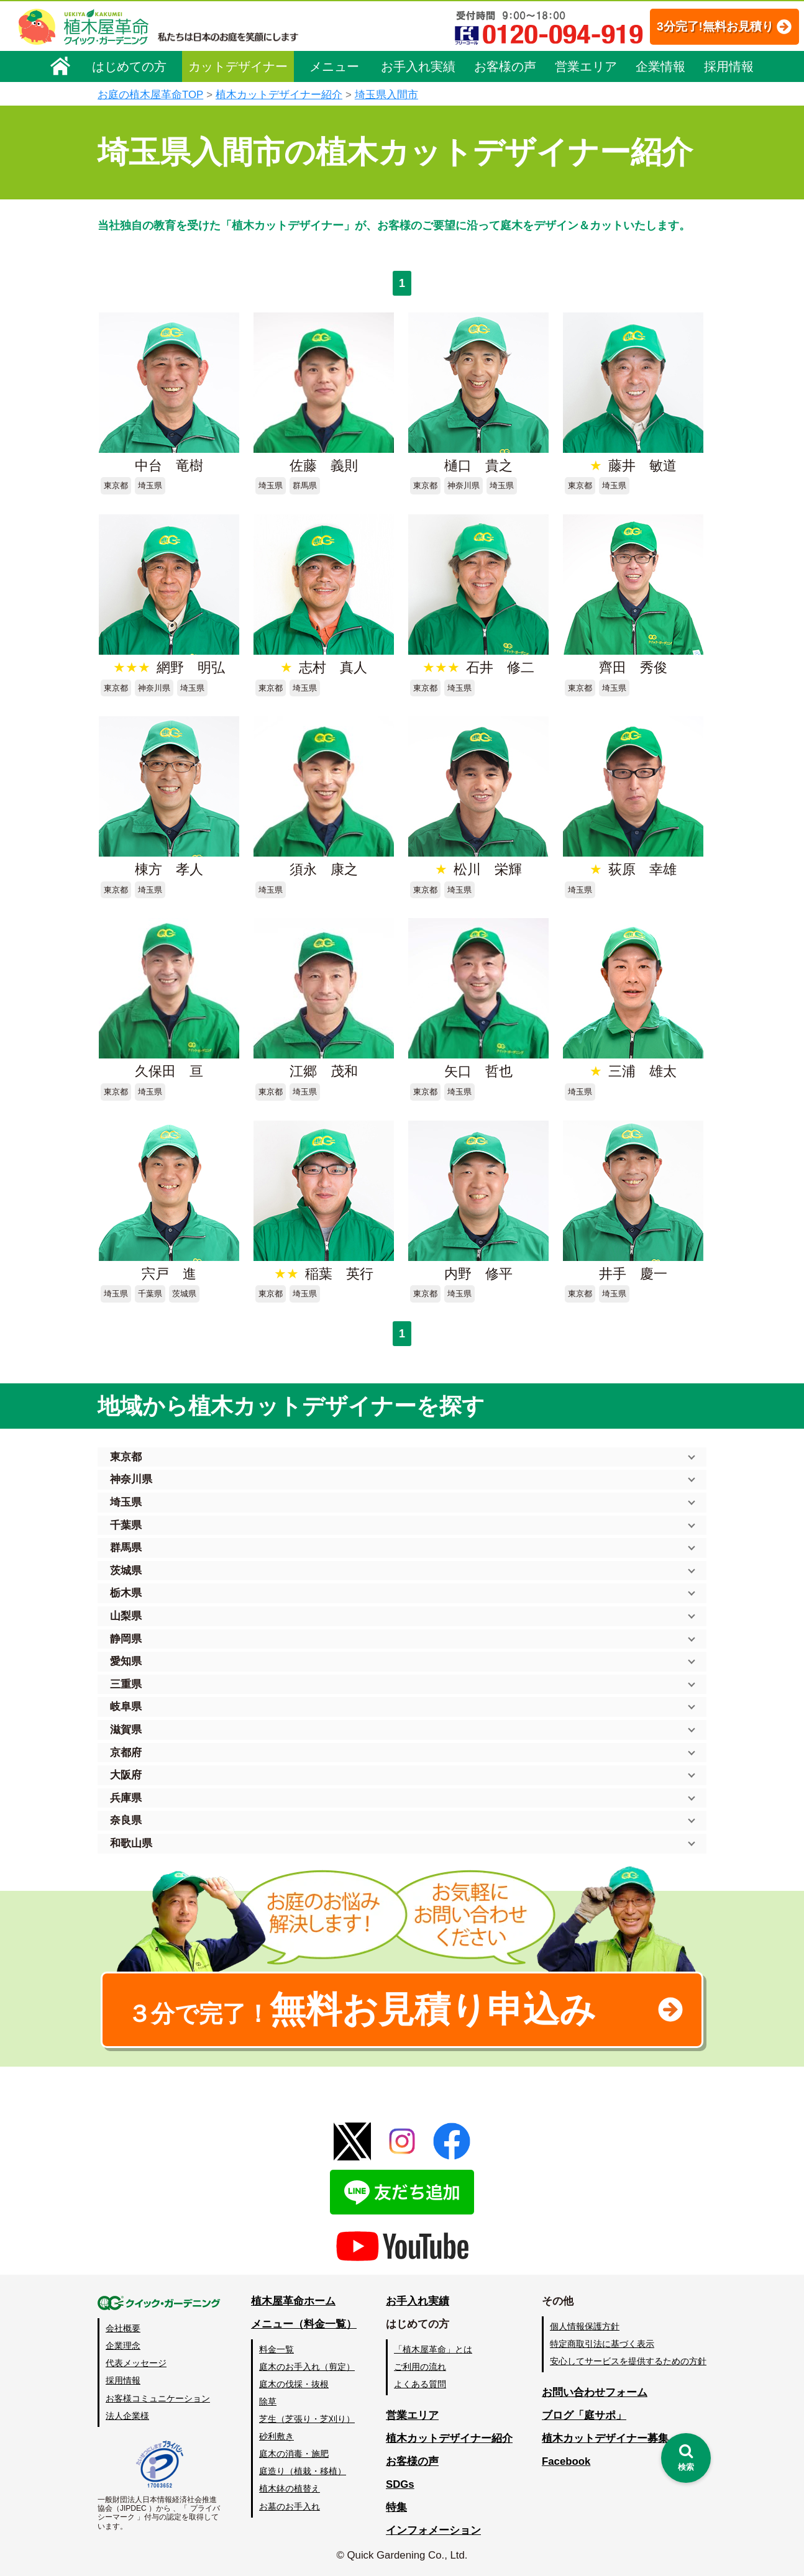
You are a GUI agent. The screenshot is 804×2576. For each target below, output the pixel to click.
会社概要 (123, 2328)
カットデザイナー (238, 66)
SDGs (400, 2484)
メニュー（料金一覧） (304, 2324)
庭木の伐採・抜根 (294, 2384)
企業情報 (660, 66)
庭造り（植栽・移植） (302, 2471)
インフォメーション (433, 2530)
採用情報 (729, 66)
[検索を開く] (686, 2458)
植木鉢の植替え (289, 2488)
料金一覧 (276, 2349)
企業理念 (123, 2346)
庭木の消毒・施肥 (294, 2454)
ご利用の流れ (420, 2367)
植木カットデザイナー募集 (605, 2438)
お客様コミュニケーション (158, 2398)
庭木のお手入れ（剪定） (307, 2367)
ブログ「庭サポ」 (584, 2415)
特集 (396, 2507)
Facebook (566, 2461)
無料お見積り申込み (361, 2009)
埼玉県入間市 (386, 95)
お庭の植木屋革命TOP (150, 95)
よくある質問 (420, 2384)
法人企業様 (127, 2416)
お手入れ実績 (418, 66)
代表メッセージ (136, 2363)
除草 (267, 2401)
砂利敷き (276, 2436)
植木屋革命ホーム (293, 2301)
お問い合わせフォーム (594, 2392)
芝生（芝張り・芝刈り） (307, 2419)
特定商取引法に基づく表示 (602, 2344)
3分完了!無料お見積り (701, 26)
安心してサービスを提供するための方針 (628, 2361)
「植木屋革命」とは (433, 2349)
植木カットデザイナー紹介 (279, 95)
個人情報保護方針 (584, 2326)
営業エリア (586, 66)
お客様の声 (505, 66)
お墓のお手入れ (289, 2506)
